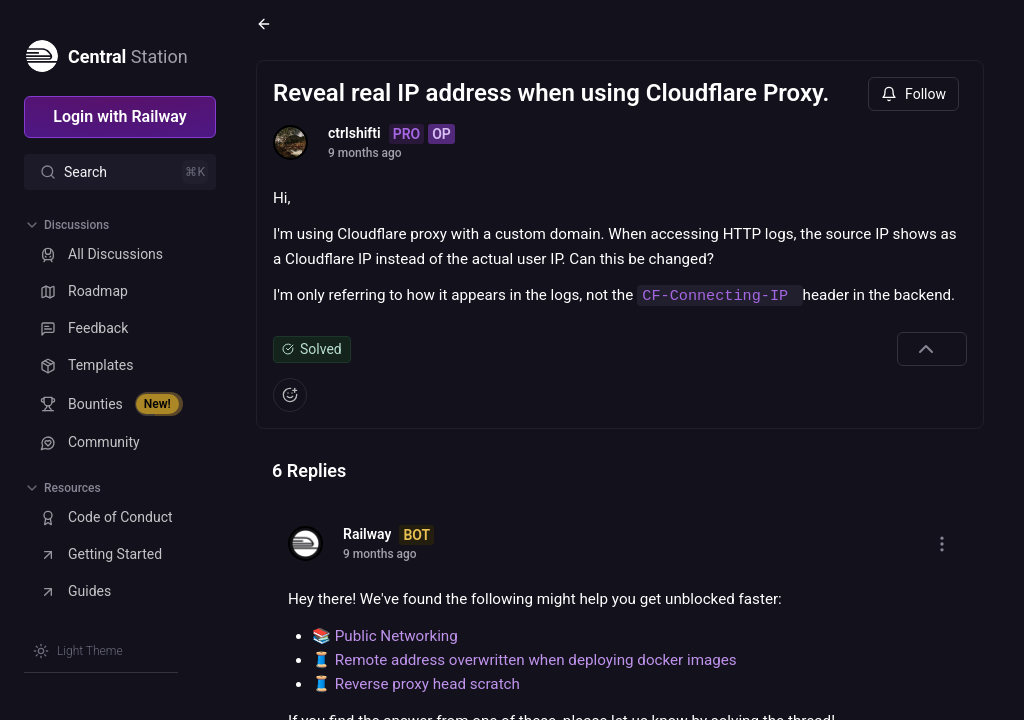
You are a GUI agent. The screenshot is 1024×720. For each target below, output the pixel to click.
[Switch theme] (78, 651)
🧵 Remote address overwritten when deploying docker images (524, 660)
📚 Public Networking (385, 636)
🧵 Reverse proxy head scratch (416, 684)
